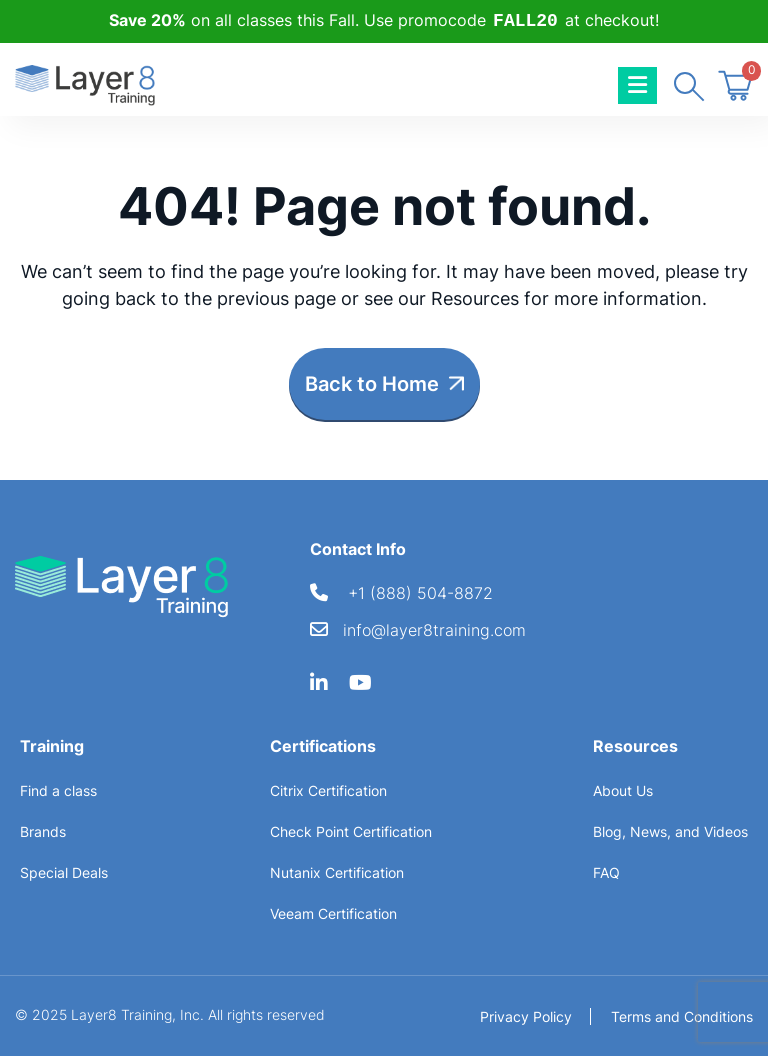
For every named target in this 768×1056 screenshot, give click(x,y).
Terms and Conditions (682, 1016)
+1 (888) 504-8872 (420, 593)
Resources (475, 298)
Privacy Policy (526, 1016)
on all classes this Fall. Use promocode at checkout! (384, 20)
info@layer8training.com (434, 630)
